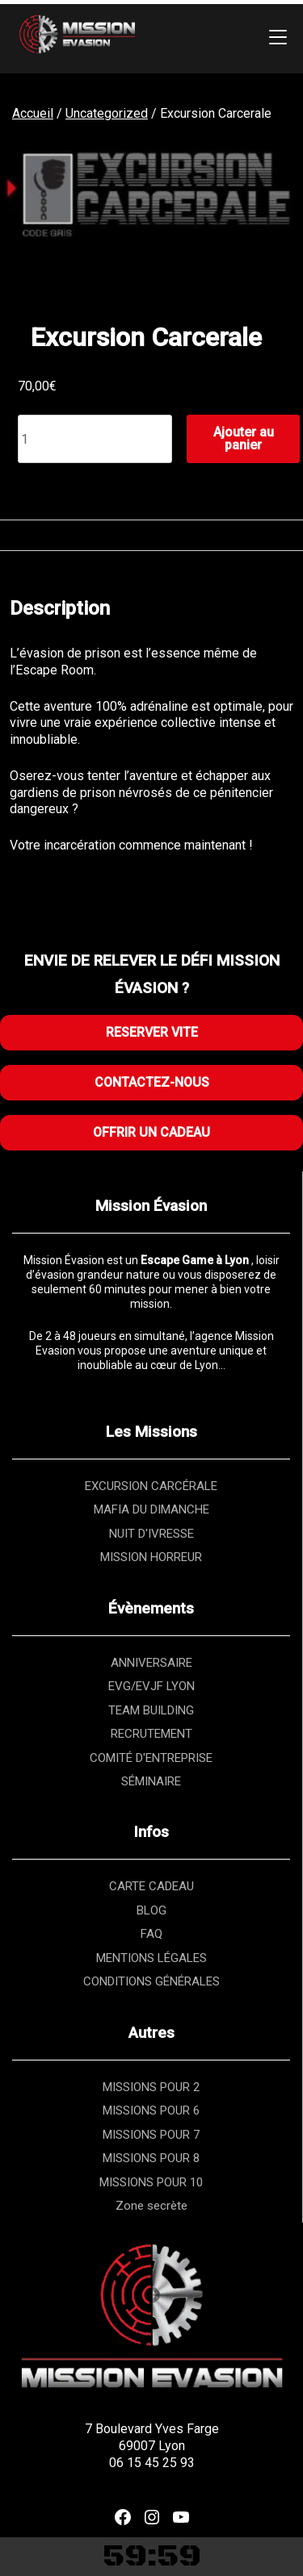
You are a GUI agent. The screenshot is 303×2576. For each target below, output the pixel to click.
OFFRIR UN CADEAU (151, 1132)
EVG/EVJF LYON (151, 1686)
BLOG (151, 1910)
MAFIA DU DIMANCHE (151, 1509)
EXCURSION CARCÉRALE (151, 1486)
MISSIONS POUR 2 (151, 2087)
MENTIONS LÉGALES (151, 1958)
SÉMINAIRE (151, 1781)
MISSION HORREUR (151, 1557)
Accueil (32, 113)
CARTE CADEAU (151, 1886)
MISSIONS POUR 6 (151, 2110)
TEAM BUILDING (151, 1710)
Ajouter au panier (243, 438)
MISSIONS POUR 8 (151, 2158)
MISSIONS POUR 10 (151, 2182)
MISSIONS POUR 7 (151, 2134)
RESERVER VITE (152, 1032)
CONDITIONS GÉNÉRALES (151, 1981)
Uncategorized (106, 113)
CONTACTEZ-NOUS (152, 1082)
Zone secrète (151, 2205)
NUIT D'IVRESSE (151, 1533)
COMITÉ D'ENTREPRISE (151, 1758)
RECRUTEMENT (151, 1733)
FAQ (151, 1934)
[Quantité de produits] (95, 439)
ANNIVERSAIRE (151, 1662)
